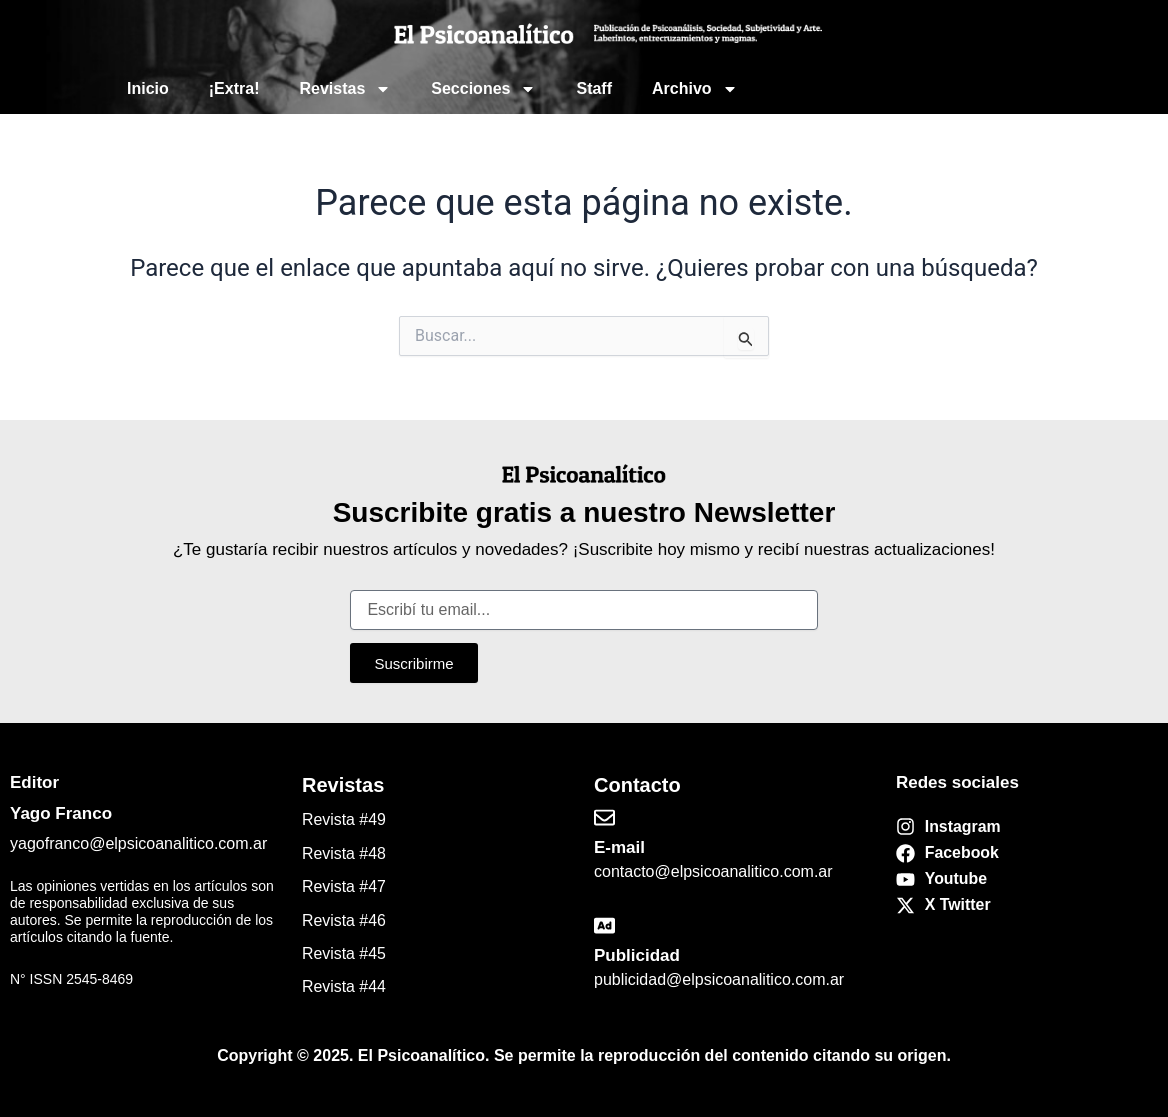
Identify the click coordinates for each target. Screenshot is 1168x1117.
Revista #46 (344, 920)
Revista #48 (344, 853)
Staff (594, 88)
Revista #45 (344, 953)
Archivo (695, 89)
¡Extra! (234, 88)
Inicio (148, 88)
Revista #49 (344, 819)
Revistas (345, 89)
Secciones (483, 89)
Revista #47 (344, 886)
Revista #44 (344, 986)
